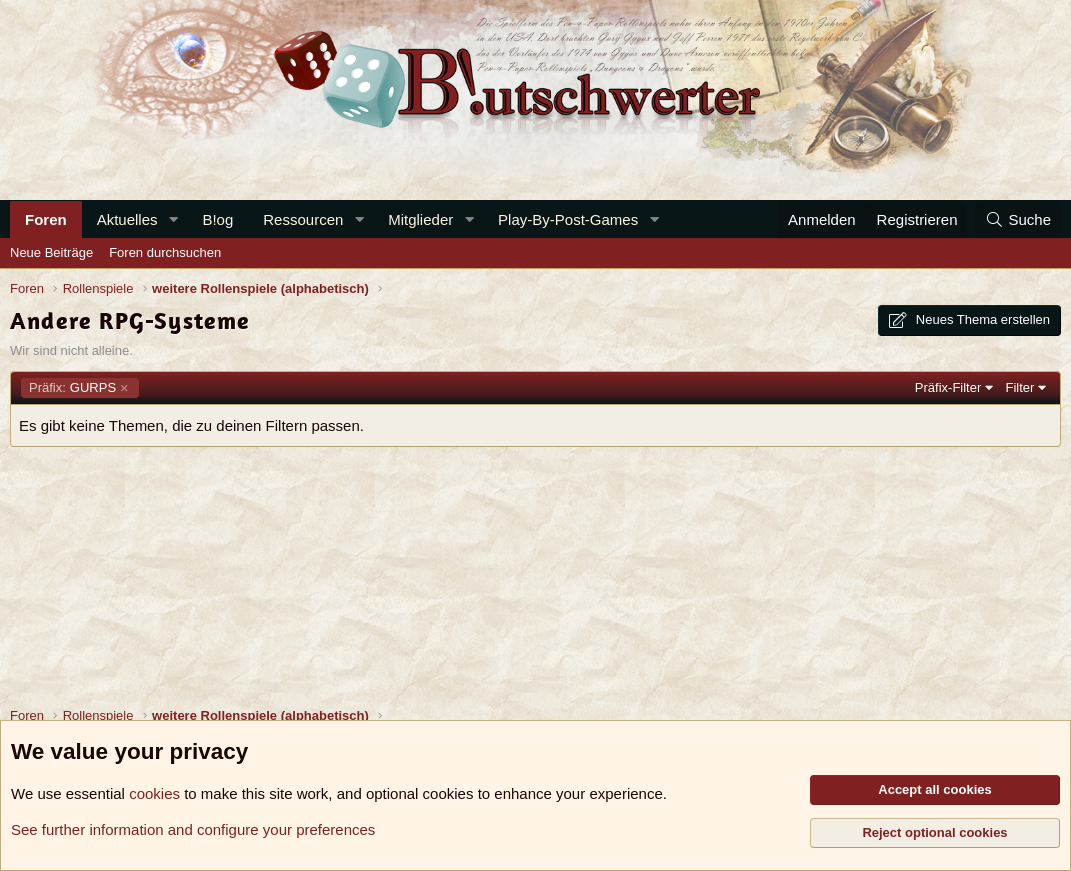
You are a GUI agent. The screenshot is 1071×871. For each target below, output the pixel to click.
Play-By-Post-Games (568, 219)
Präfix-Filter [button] (948, 387)
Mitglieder (420, 219)
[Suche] (1018, 219)
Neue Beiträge (51, 252)
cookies (154, 793)
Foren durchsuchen (165, 252)
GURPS (72, 388)
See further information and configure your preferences (193, 829)
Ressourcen (303, 219)
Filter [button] (1020, 387)
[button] (173, 219)
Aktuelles (127, 219)
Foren (46, 219)
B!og (217, 219)
